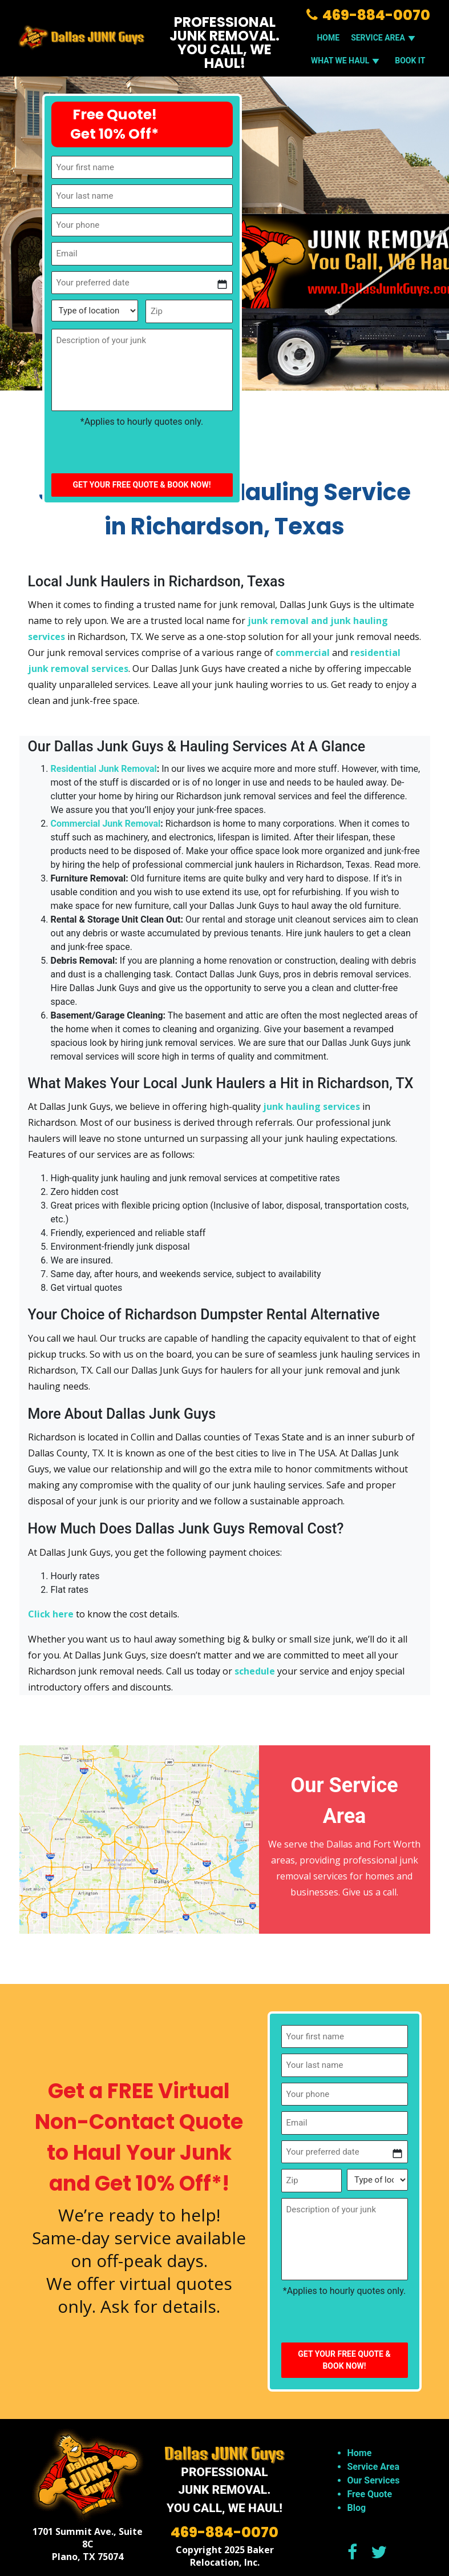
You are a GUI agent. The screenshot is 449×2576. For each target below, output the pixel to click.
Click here (51, 1614)
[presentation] (138, 451)
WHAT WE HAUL (347, 60)
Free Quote (370, 2494)
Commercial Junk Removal (106, 823)
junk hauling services (311, 1106)
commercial (303, 652)
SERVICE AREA (385, 37)
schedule (254, 1671)
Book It (410, 60)
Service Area (373, 2466)
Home (328, 37)
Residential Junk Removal (104, 768)
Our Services (373, 2480)
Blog (356, 2507)
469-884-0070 (368, 15)
